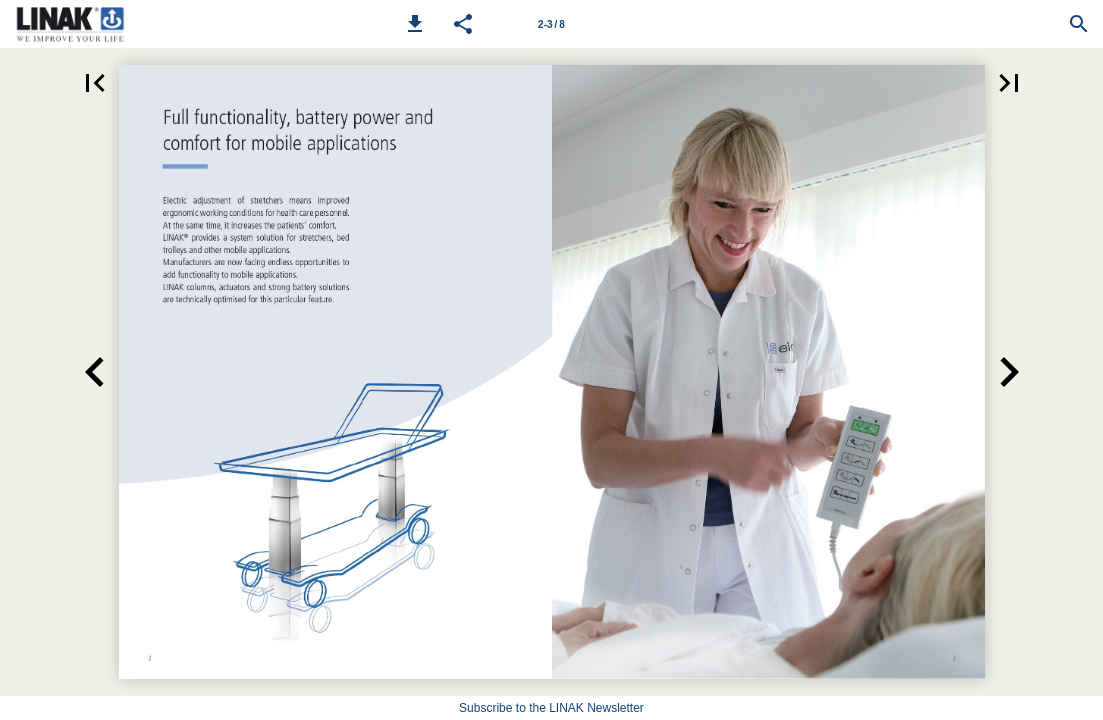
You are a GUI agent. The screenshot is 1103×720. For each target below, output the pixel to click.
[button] (415, 24)
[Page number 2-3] (552, 24)
